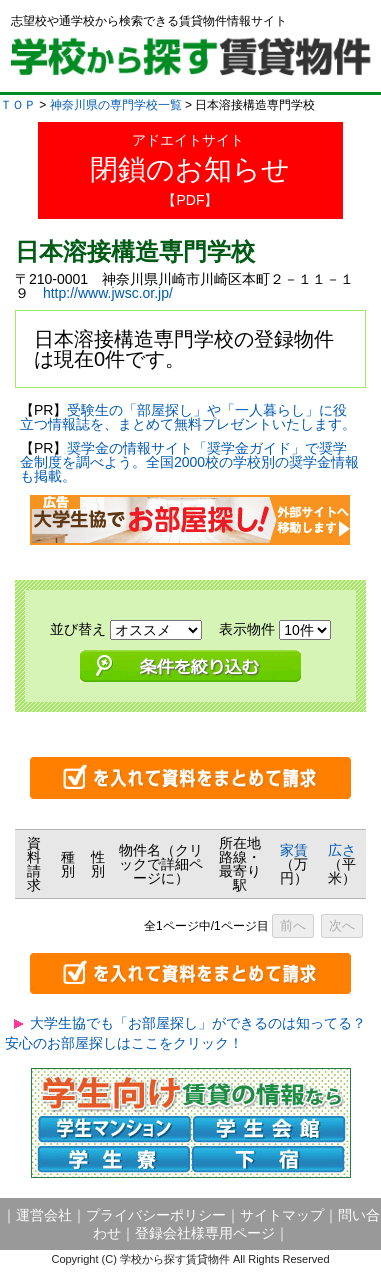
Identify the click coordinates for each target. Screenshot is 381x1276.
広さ (342, 850)
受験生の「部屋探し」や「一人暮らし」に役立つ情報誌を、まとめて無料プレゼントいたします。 (188, 417)
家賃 (294, 850)
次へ (342, 925)
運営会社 (44, 1215)
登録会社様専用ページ (205, 1233)
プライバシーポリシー (156, 1215)
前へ (293, 925)
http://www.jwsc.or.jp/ (108, 293)
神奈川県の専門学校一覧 (116, 105)
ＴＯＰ (18, 105)
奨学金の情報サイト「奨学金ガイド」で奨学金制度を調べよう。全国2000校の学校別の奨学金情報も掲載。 (189, 462)
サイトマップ (282, 1215)
